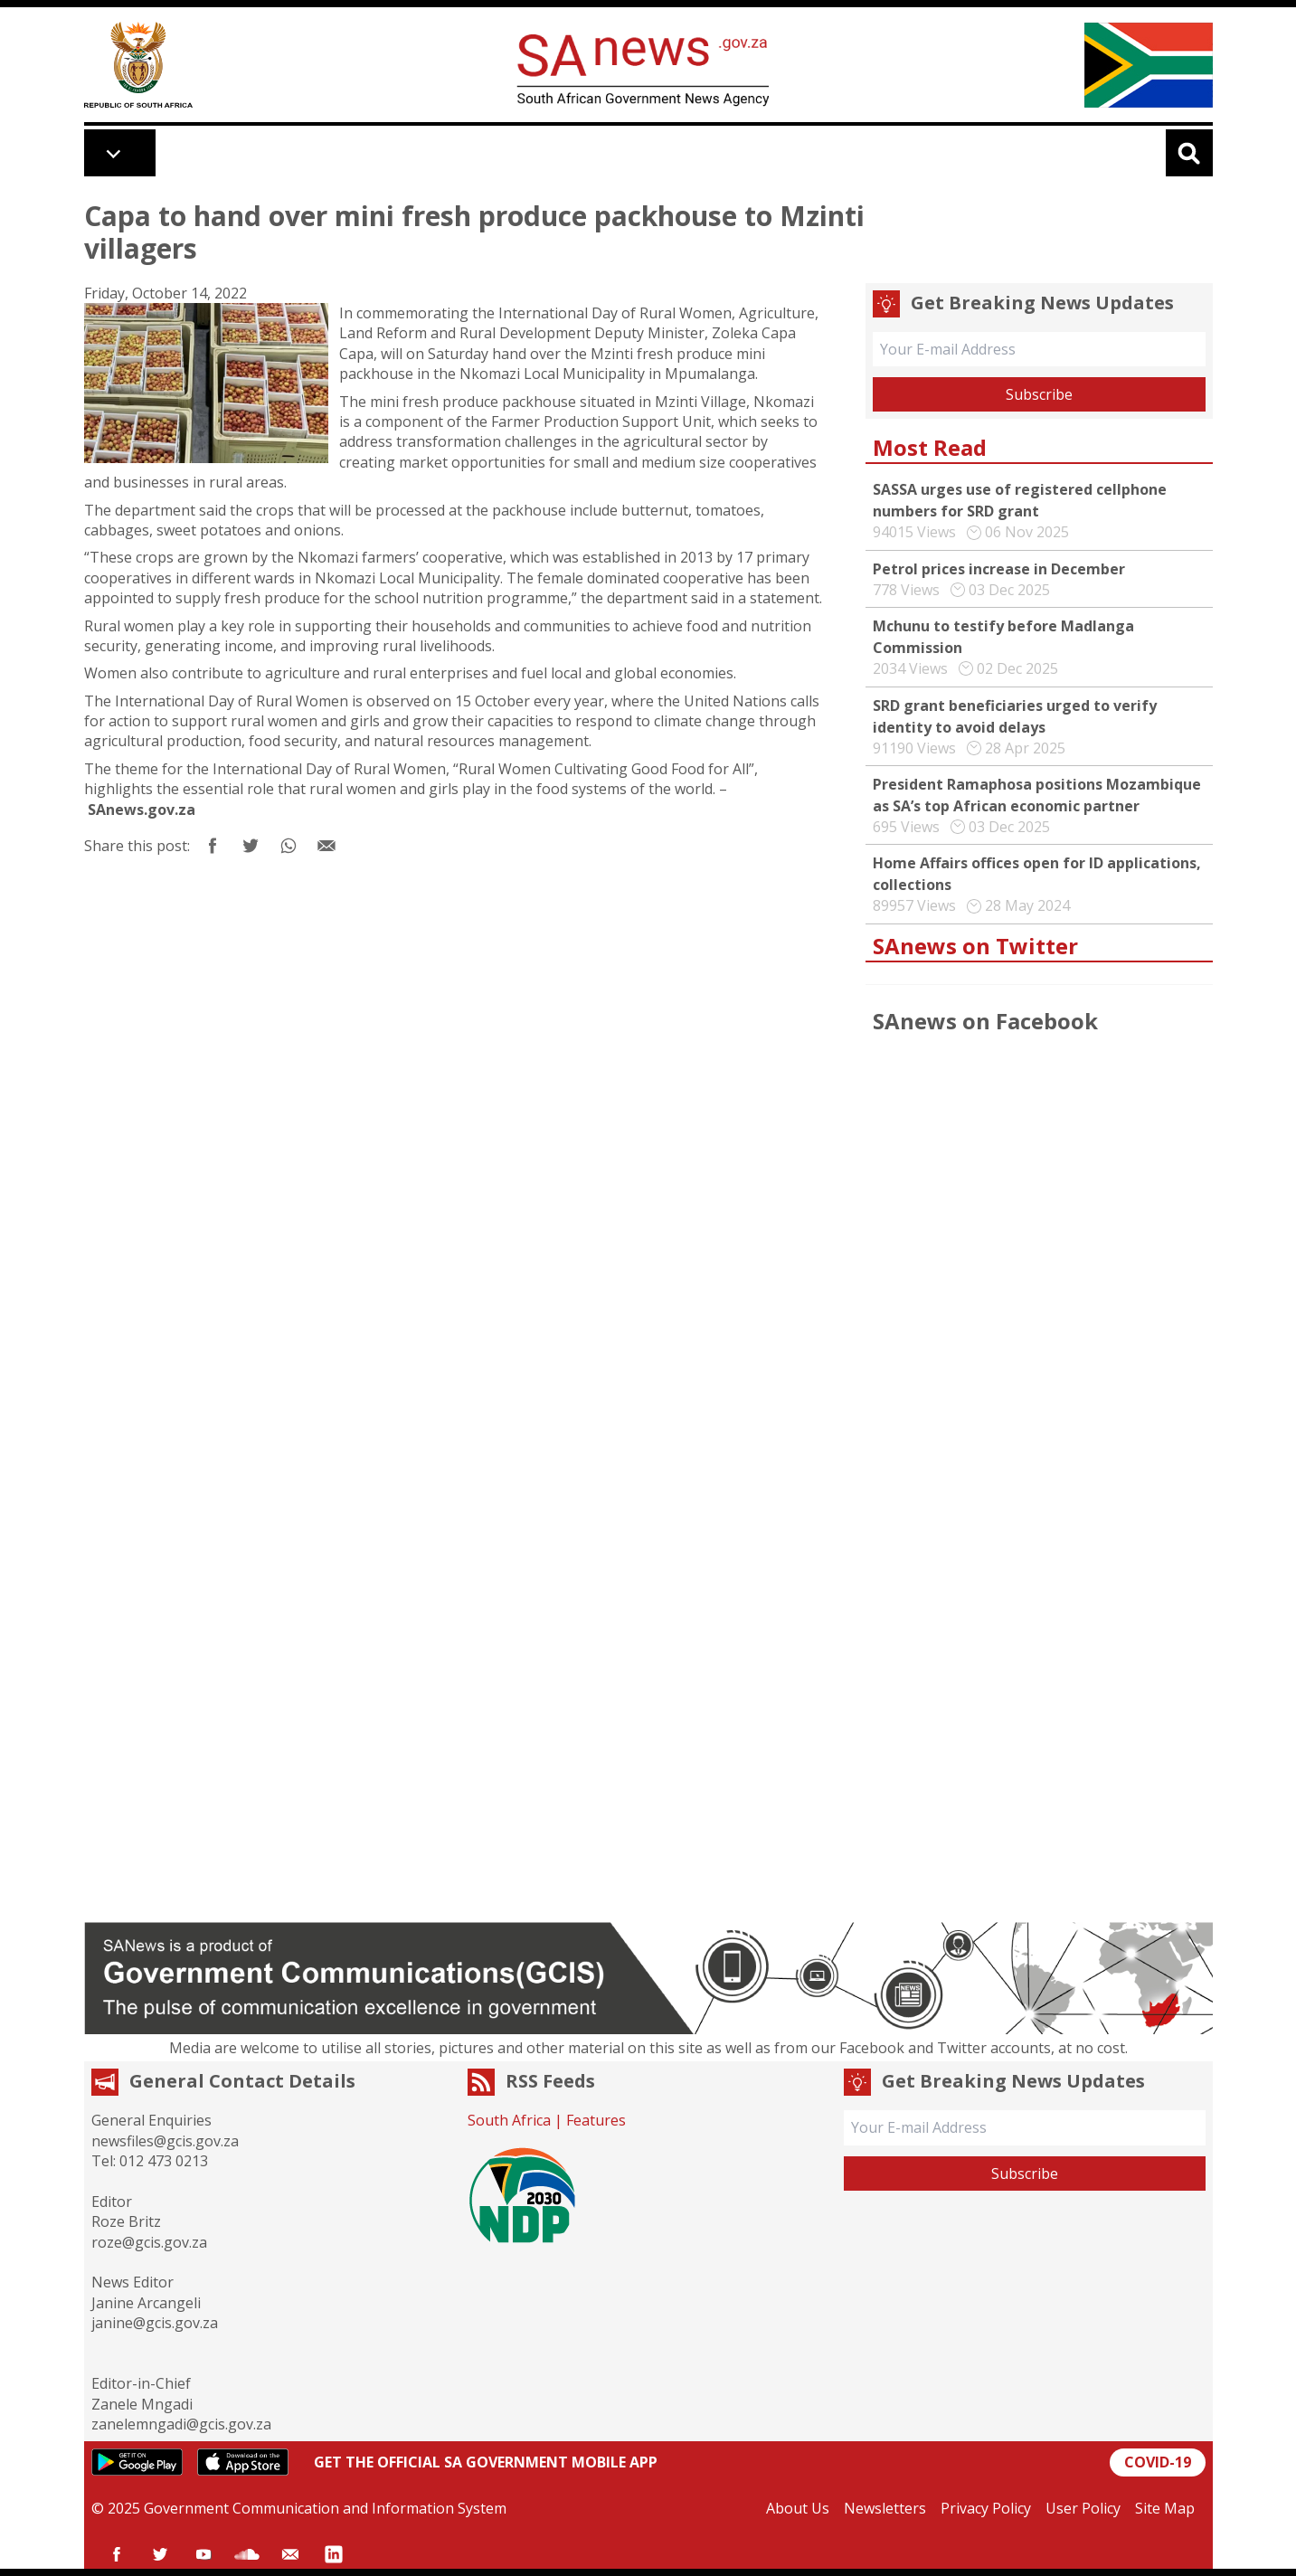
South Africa (509, 2120)
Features (596, 2120)
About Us (797, 2508)
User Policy (1083, 2508)
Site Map (1165, 2508)
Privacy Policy (986, 2508)
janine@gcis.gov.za (154, 2323)
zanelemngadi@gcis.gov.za (181, 2424)
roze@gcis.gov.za (149, 2242)
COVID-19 (1157, 2462)
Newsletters (885, 2508)
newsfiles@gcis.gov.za (165, 2141)
